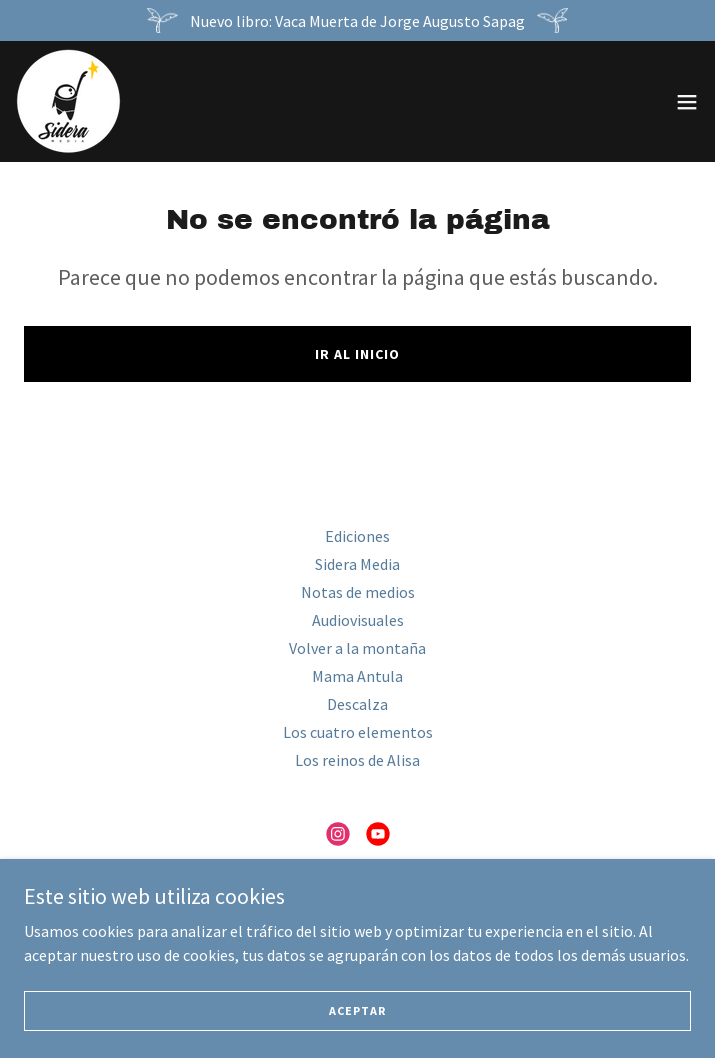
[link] (68, 101)
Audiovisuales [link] (358, 620)
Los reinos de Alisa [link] (357, 760)
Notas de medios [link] (358, 592)
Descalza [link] (357, 704)
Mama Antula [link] (357, 676)
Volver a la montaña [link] (357, 648)
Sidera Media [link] (357, 564)
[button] (687, 102)
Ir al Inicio (357, 354)
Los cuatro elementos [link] (358, 732)
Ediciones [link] (357, 536)
